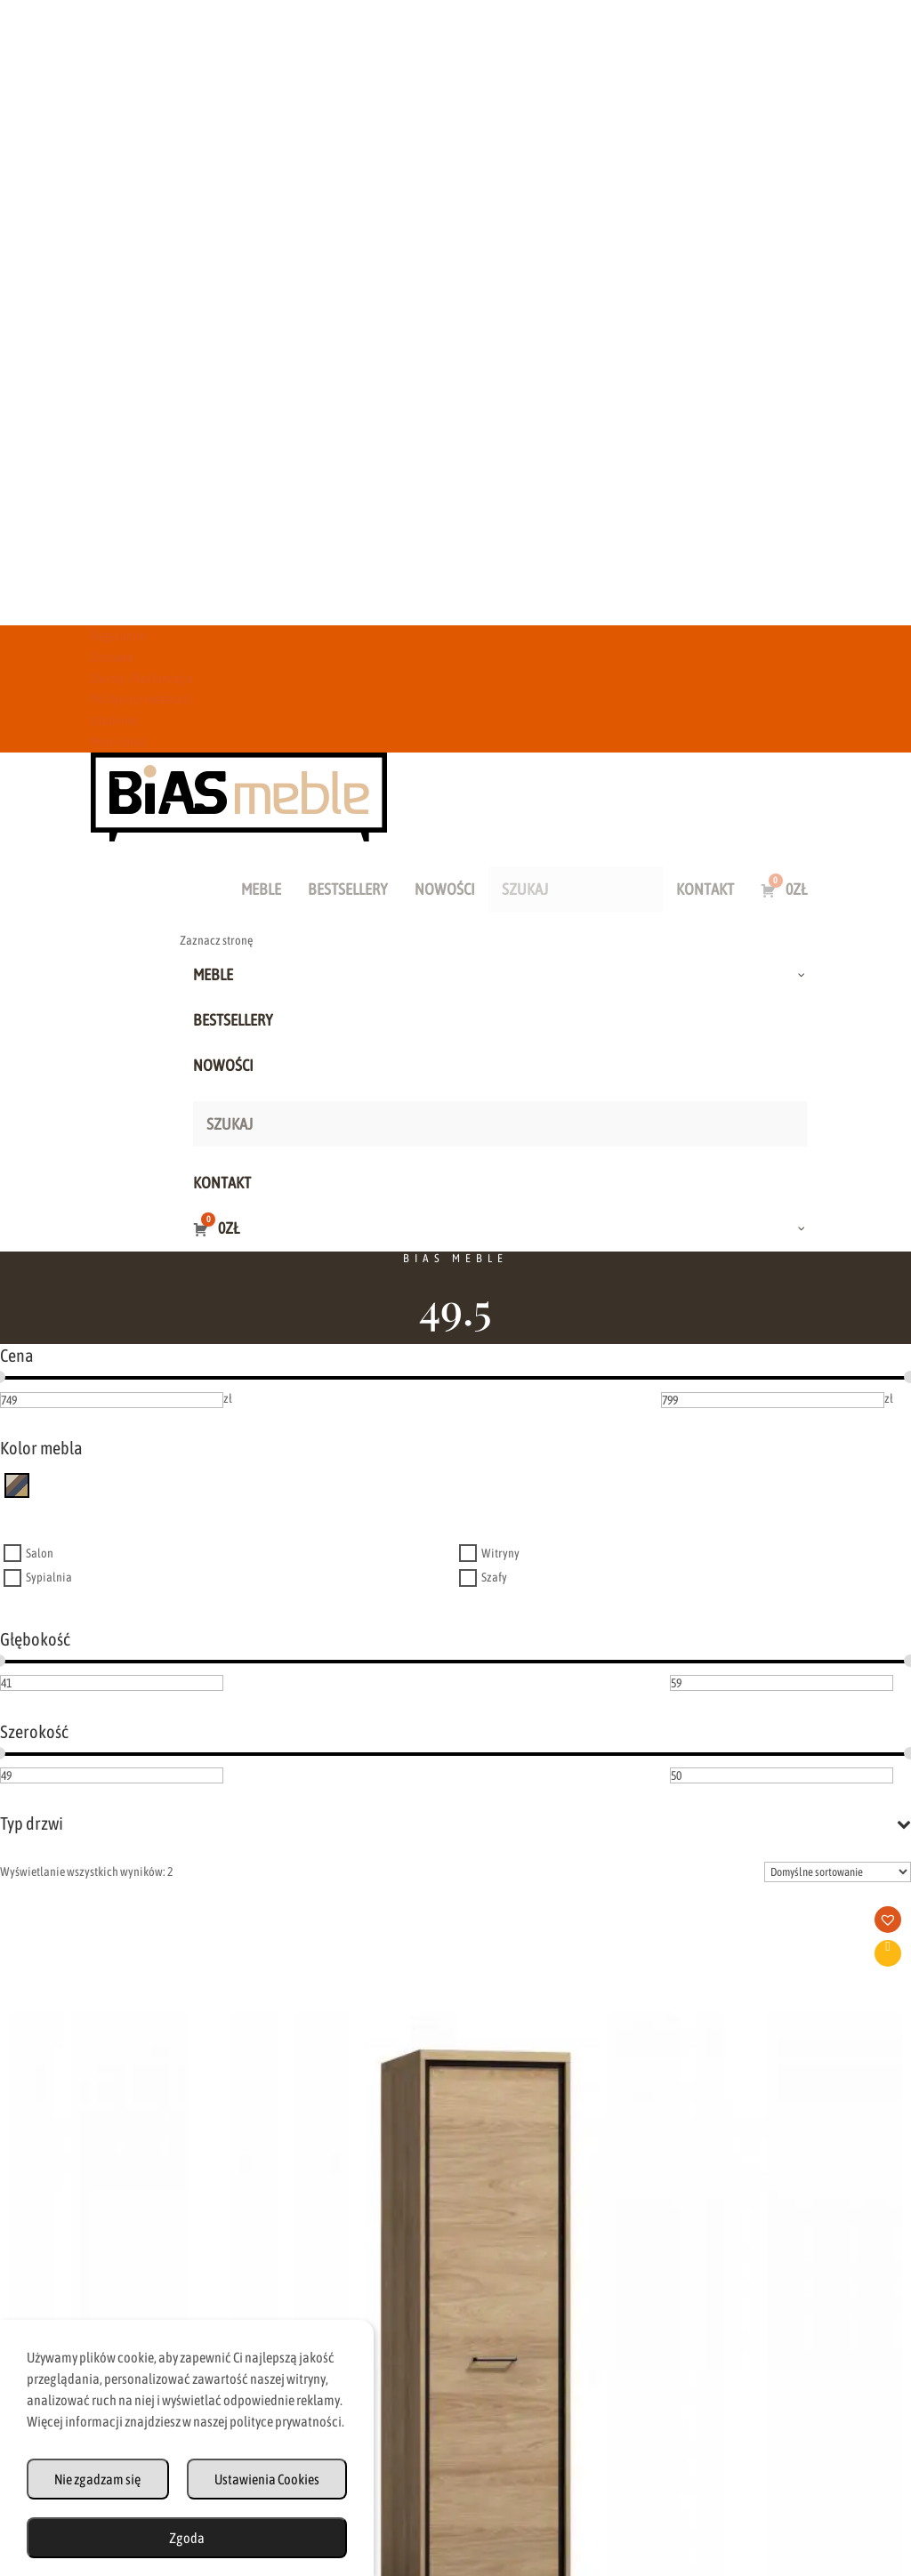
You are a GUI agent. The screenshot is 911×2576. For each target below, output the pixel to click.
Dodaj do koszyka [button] (131, 1953)
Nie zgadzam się (97, 2479)
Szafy (494, 1578)
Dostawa (112, 656)
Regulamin (118, 635)
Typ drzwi (455, 1823)
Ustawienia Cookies (266, 2479)
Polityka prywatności (142, 698)
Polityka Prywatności (630, 2478)
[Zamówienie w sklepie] (837, 1872)
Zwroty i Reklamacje (142, 678)
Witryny (500, 1553)
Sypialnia (49, 1578)
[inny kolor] (17, 1484)
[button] (138, 1925)
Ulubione (114, 720)
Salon (39, 1553)
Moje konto (118, 741)
